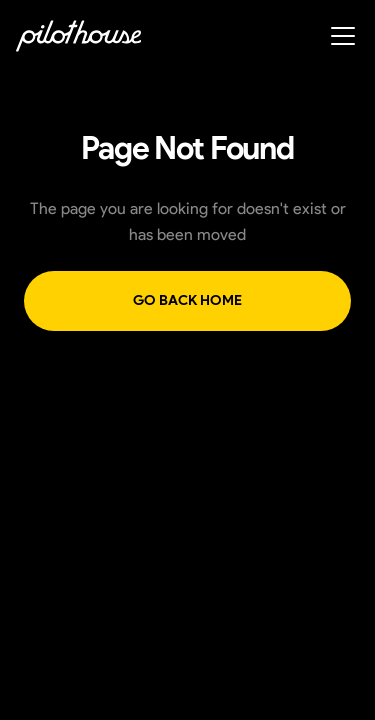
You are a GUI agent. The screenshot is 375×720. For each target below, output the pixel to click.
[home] (78, 36)
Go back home (187, 300)
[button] (339, 36)
